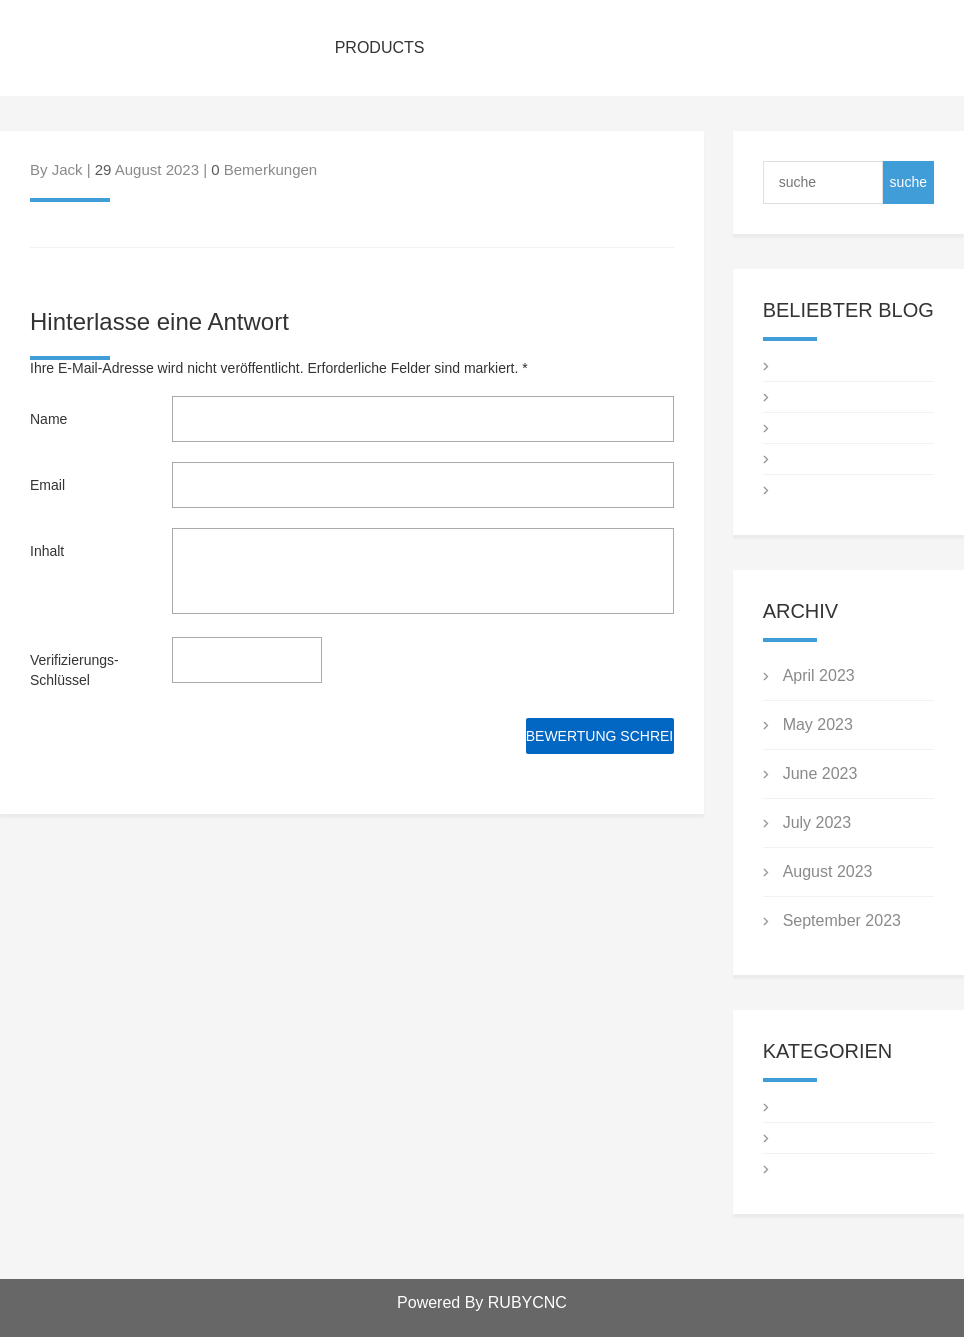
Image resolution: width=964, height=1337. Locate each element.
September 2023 (842, 920)
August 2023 (828, 871)
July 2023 (817, 822)
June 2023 (820, 773)
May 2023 (818, 724)
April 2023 (819, 675)
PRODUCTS (380, 47)
